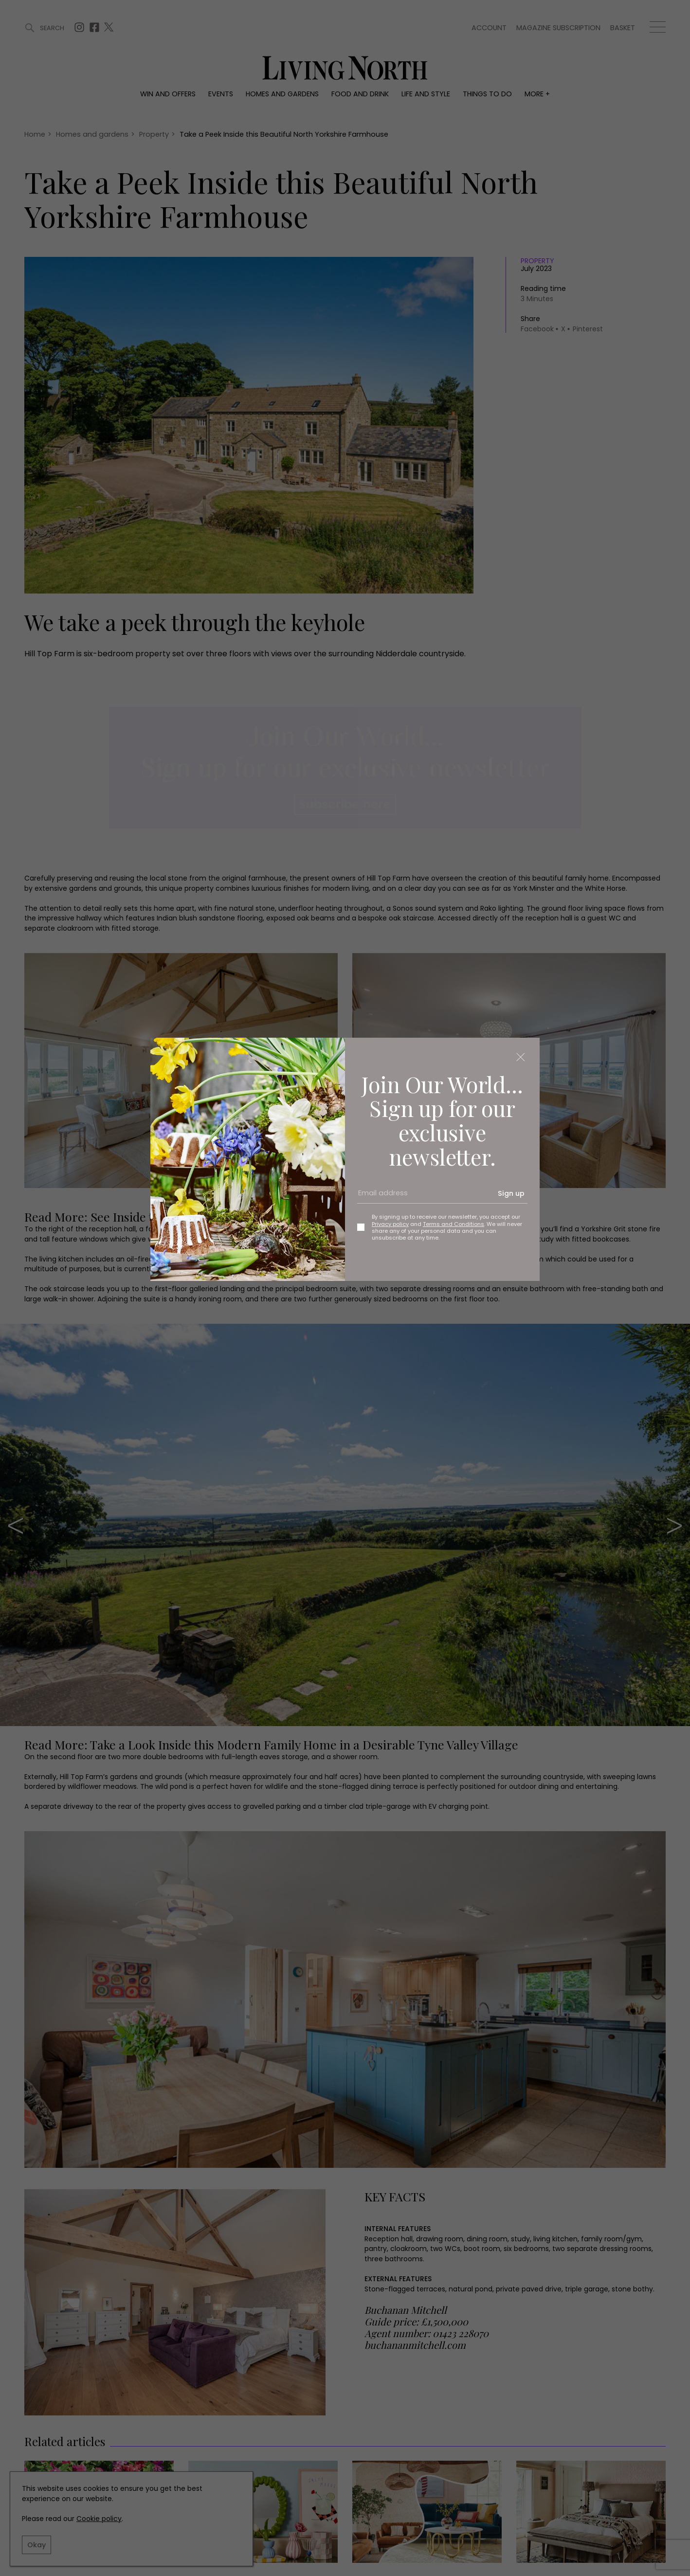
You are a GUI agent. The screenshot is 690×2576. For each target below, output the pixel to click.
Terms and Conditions (453, 1224)
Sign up (511, 1193)
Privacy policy (390, 1224)
